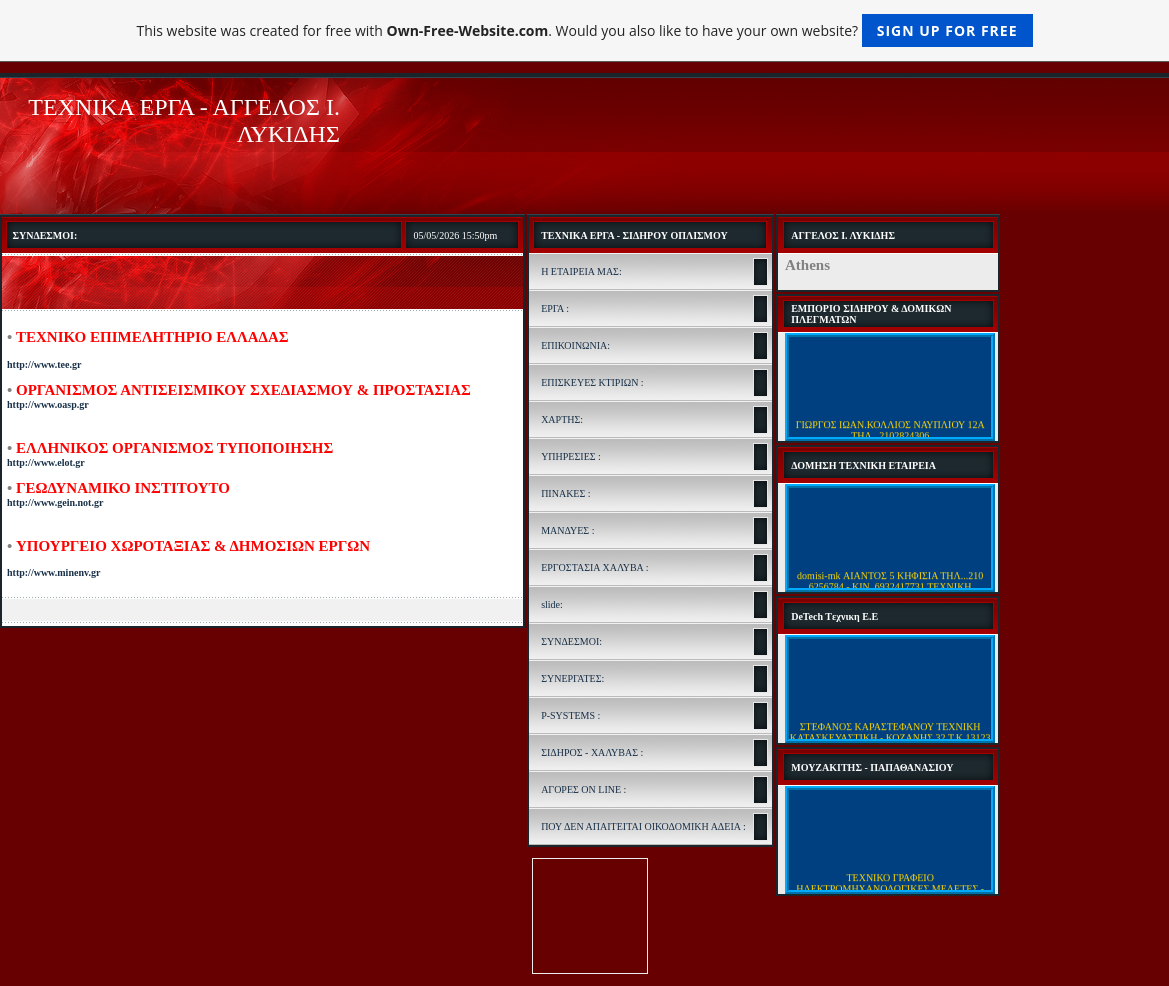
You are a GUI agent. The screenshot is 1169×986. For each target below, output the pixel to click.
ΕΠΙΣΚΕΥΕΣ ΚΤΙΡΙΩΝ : (592, 382)
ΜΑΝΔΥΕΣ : (567, 530)
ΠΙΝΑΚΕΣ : (565, 493)
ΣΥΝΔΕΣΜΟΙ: (571, 641)
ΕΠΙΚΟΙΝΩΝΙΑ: (575, 345)
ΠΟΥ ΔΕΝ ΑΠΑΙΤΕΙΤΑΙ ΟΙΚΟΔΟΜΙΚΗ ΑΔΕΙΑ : (643, 826)
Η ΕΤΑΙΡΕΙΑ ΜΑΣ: (581, 271)
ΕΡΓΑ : (555, 308)
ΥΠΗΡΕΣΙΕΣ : (571, 456)
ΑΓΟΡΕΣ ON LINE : (583, 789)
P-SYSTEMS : (570, 715)
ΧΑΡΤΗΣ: (562, 419)
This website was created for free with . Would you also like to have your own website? (584, 30)
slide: (552, 604)
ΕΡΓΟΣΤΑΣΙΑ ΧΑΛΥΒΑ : (594, 567)
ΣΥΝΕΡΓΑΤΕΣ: (572, 678)
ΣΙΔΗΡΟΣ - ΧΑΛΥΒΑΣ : (592, 752)
